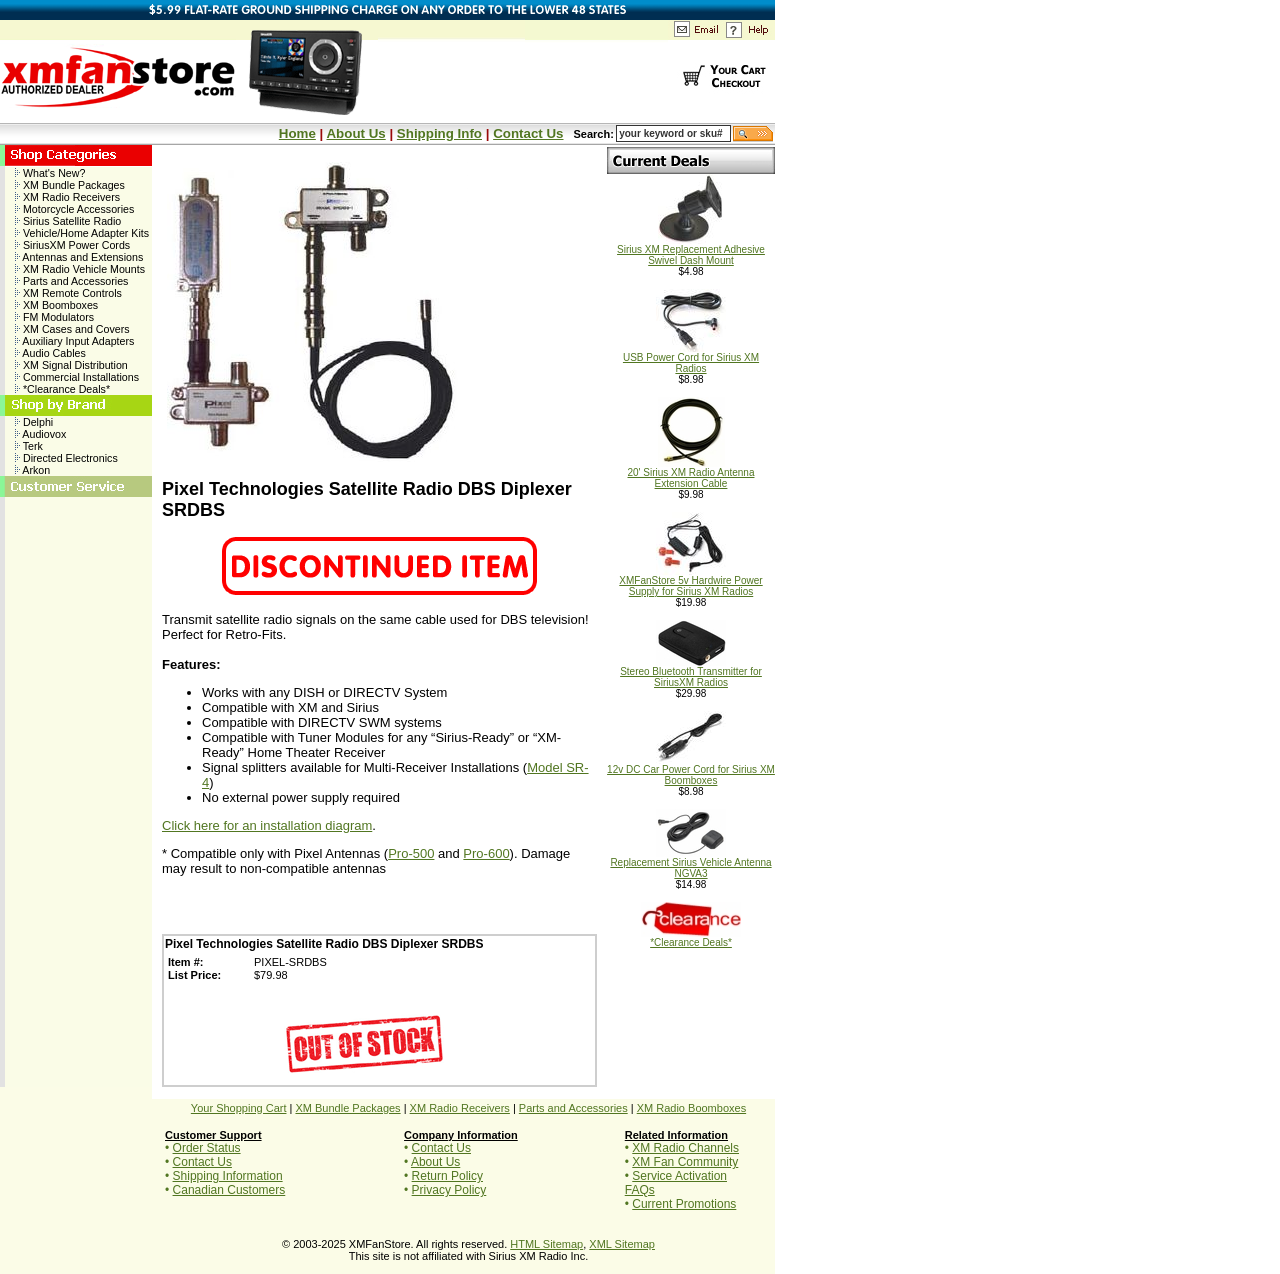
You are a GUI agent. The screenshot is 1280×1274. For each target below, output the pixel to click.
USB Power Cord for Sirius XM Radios (691, 358)
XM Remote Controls (68, 293)
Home (297, 133)
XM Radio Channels (685, 1148)
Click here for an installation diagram (267, 825)
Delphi (34, 422)
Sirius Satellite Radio (68, 221)
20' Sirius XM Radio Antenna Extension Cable (691, 473)
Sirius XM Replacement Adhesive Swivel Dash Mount (691, 250)
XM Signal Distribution (71, 365)
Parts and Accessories (71, 281)
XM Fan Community (685, 1162)
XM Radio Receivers (67, 197)
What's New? (50, 173)
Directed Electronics (66, 458)
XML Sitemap (622, 1244)
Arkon (32, 470)
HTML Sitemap (546, 1244)
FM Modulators (54, 317)
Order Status (207, 1148)
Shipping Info (439, 133)
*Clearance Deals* (62, 389)
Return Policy (447, 1176)
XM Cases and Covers (72, 329)
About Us (355, 133)
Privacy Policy (449, 1190)
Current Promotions (684, 1204)
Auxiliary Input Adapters (74, 341)
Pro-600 (486, 853)
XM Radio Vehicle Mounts (80, 269)
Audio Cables (50, 353)
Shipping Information (228, 1176)
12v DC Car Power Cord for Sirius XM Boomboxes (691, 770)
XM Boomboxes (56, 305)
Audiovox (40, 434)
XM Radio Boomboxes (691, 1108)
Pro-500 (411, 853)
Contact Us (528, 133)
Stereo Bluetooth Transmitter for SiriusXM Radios (691, 672)
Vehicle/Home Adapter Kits (82, 233)
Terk (29, 446)
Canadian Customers (229, 1190)
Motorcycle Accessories (74, 209)
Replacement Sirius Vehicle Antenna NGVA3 (690, 863)
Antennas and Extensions (79, 257)
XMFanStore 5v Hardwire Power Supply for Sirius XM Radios (690, 581)
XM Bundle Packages (70, 185)
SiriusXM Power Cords (72, 245)
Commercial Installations (77, 377)
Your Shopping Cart (239, 1108)
